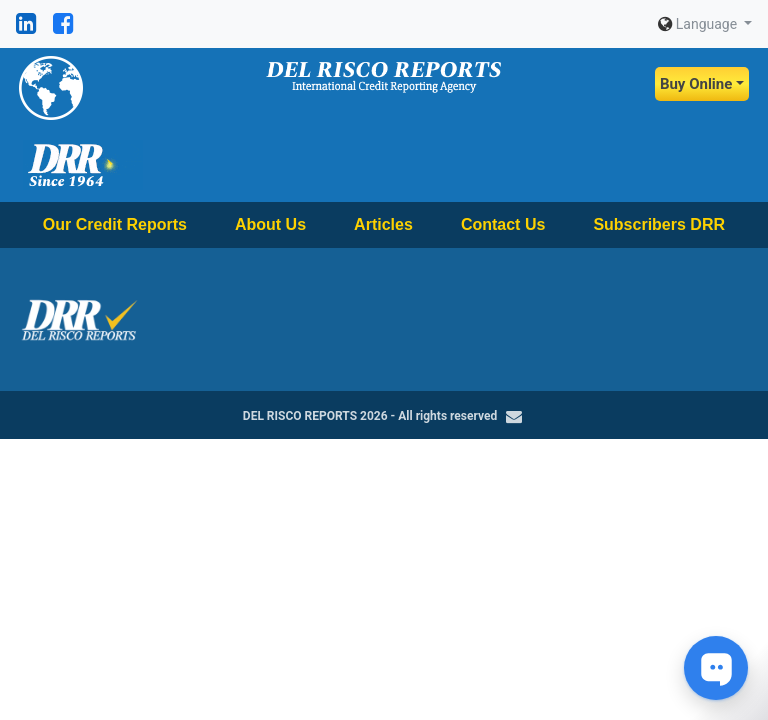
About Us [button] (270, 224)
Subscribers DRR (659, 224)
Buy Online (696, 84)
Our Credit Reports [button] (115, 224)
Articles (383, 224)
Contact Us (503, 224)
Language (699, 24)
